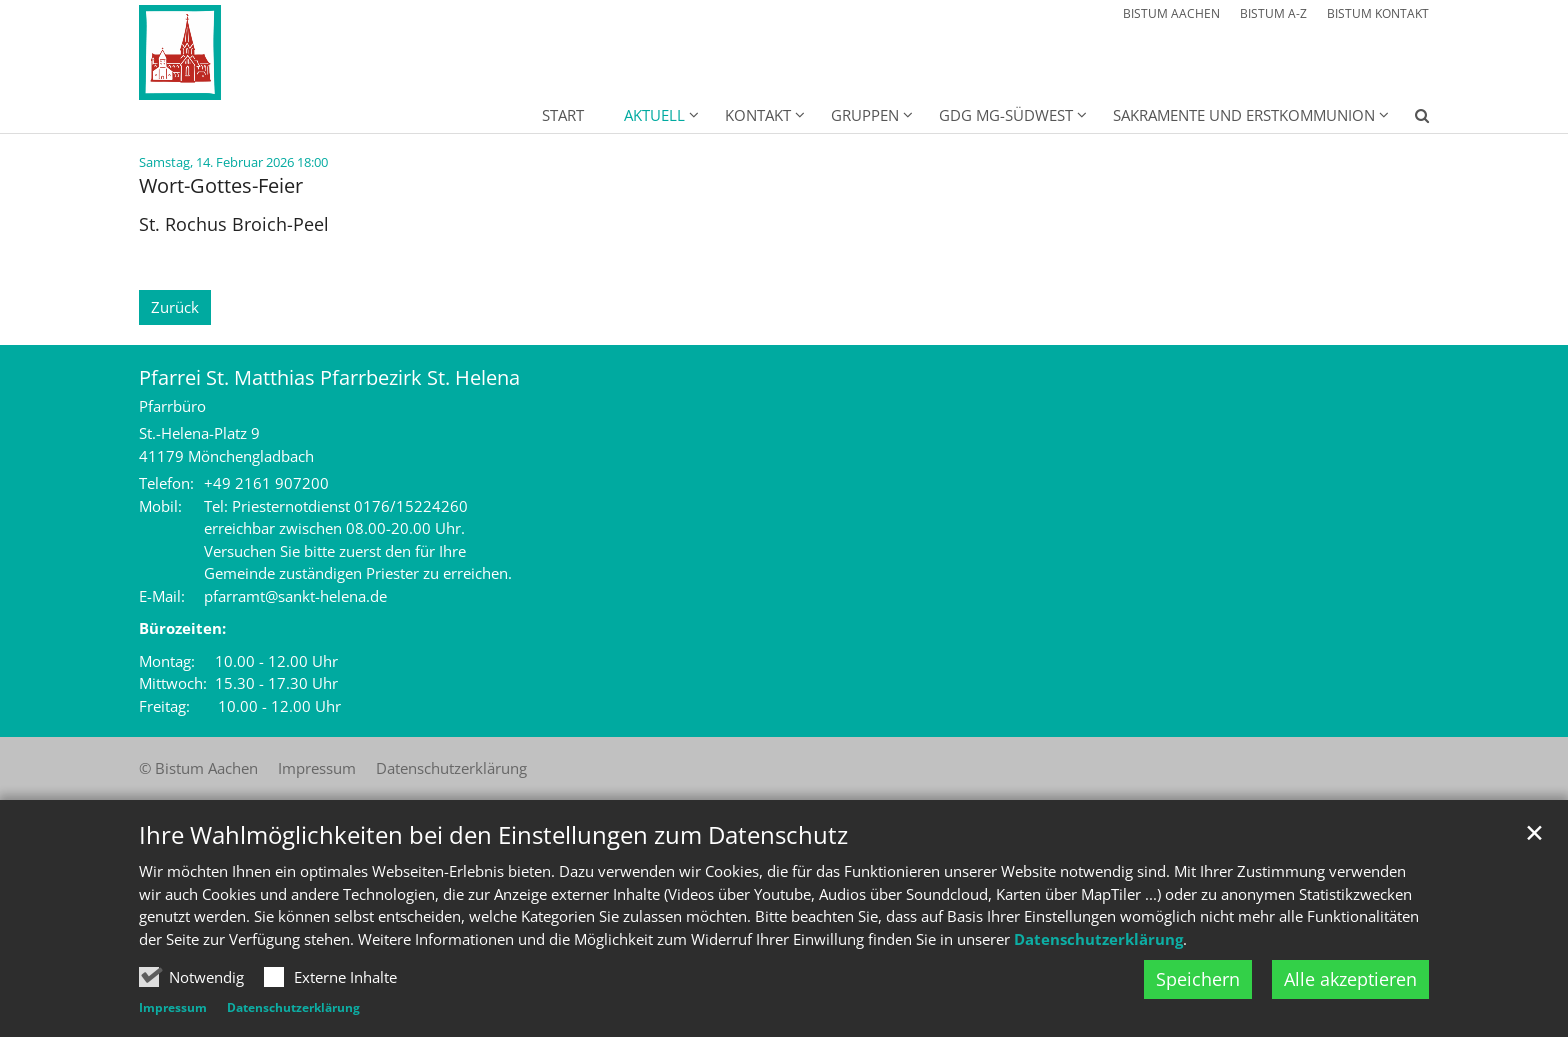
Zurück (175, 307)
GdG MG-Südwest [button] (1006, 115)
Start (563, 115)
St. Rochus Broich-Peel (234, 224)
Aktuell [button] (654, 115)
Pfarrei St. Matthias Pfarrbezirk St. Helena (329, 377)
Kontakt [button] (758, 115)
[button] (1409, 119)
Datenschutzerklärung (1098, 985)
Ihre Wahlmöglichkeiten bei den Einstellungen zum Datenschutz (493, 882)
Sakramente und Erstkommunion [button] (1244, 115)
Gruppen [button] (865, 115)
